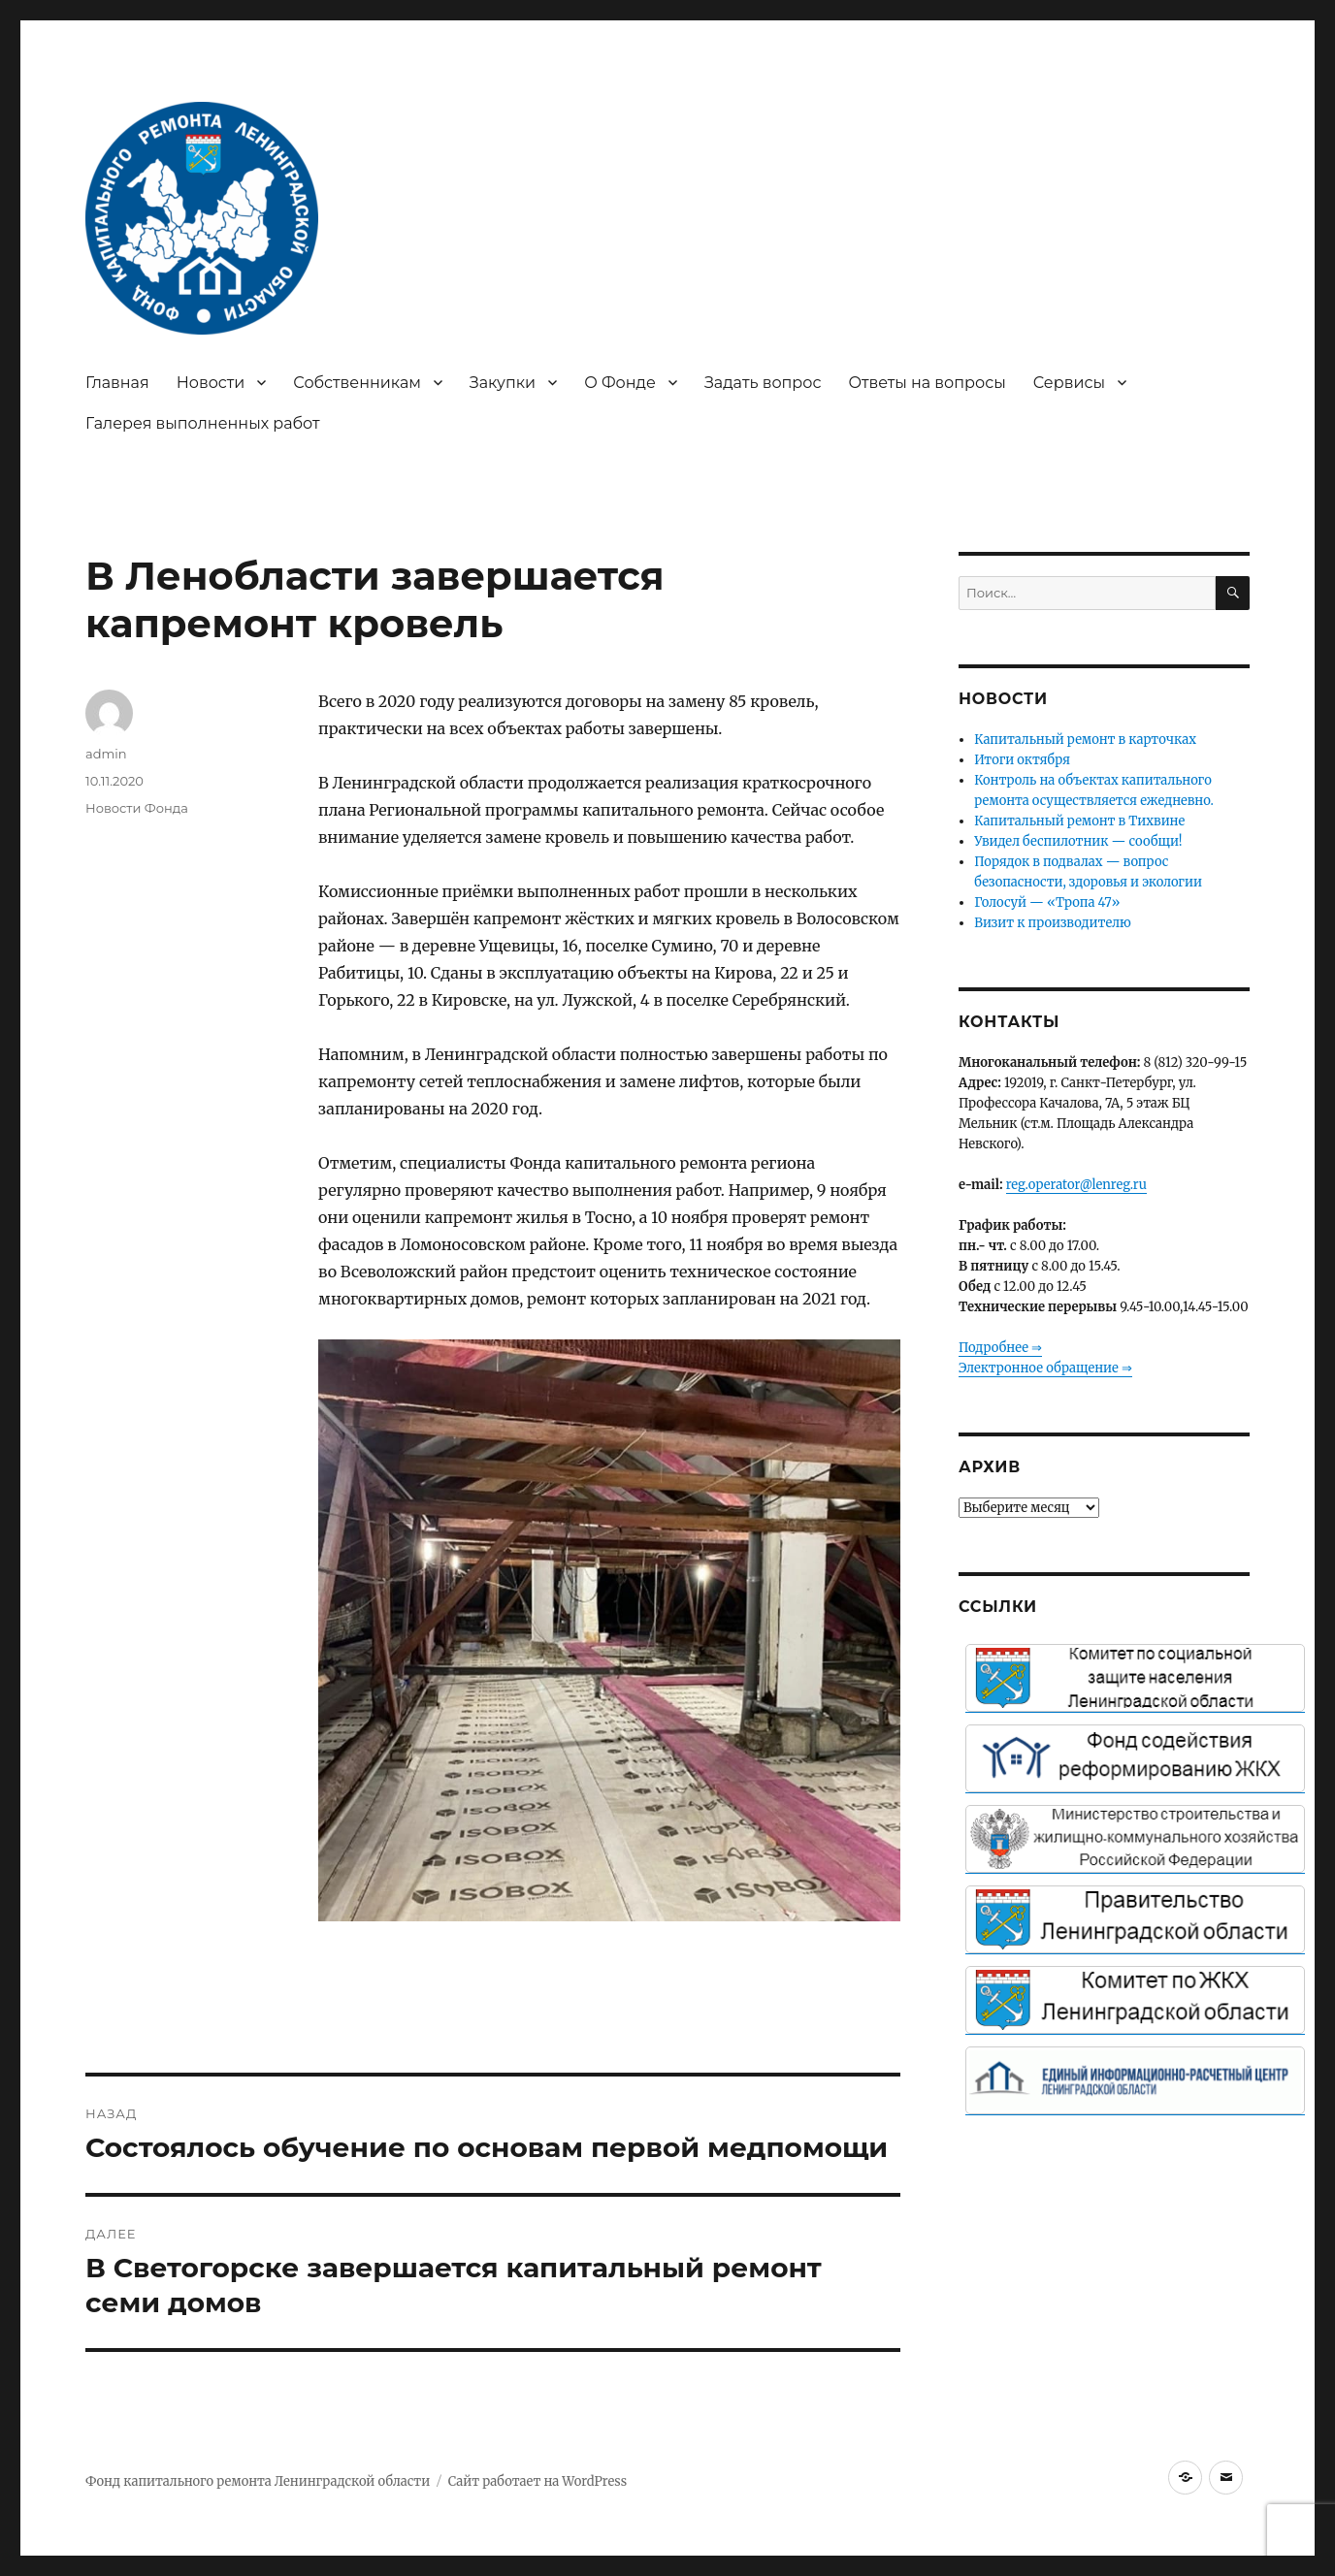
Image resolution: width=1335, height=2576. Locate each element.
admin (106, 753)
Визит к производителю (1052, 923)
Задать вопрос (763, 382)
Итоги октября (1022, 760)
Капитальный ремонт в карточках (1085, 739)
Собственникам (357, 382)
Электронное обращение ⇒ (1045, 1368)
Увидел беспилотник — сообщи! (1078, 841)
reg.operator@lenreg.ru (1076, 1184)
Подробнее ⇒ (1000, 1347)
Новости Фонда (136, 808)
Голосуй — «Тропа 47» (1047, 902)
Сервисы (1069, 382)
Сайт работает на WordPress (537, 2481)
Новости (211, 382)
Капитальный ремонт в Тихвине (1079, 821)
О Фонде (620, 382)
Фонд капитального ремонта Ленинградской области (257, 2481)
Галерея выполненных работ (202, 423)
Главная (117, 382)
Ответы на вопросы (927, 382)
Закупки (503, 382)
